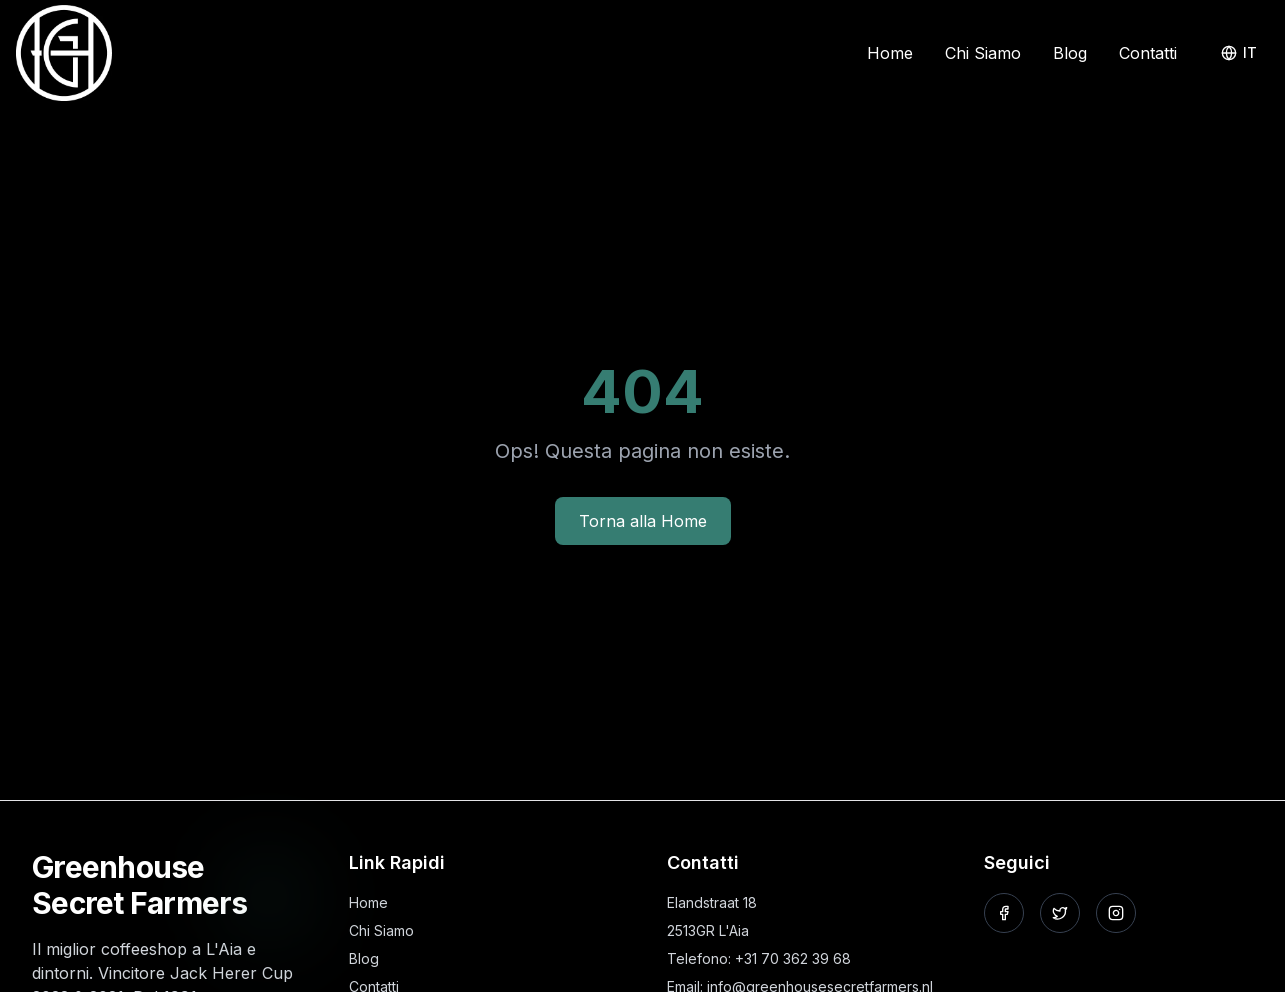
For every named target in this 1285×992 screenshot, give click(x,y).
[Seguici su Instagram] (1116, 913)
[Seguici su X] (1060, 913)
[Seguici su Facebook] (1004, 913)
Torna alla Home (643, 521)
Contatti (1148, 53)
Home (890, 53)
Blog (1070, 53)
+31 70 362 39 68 (793, 958)
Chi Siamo (983, 53)
